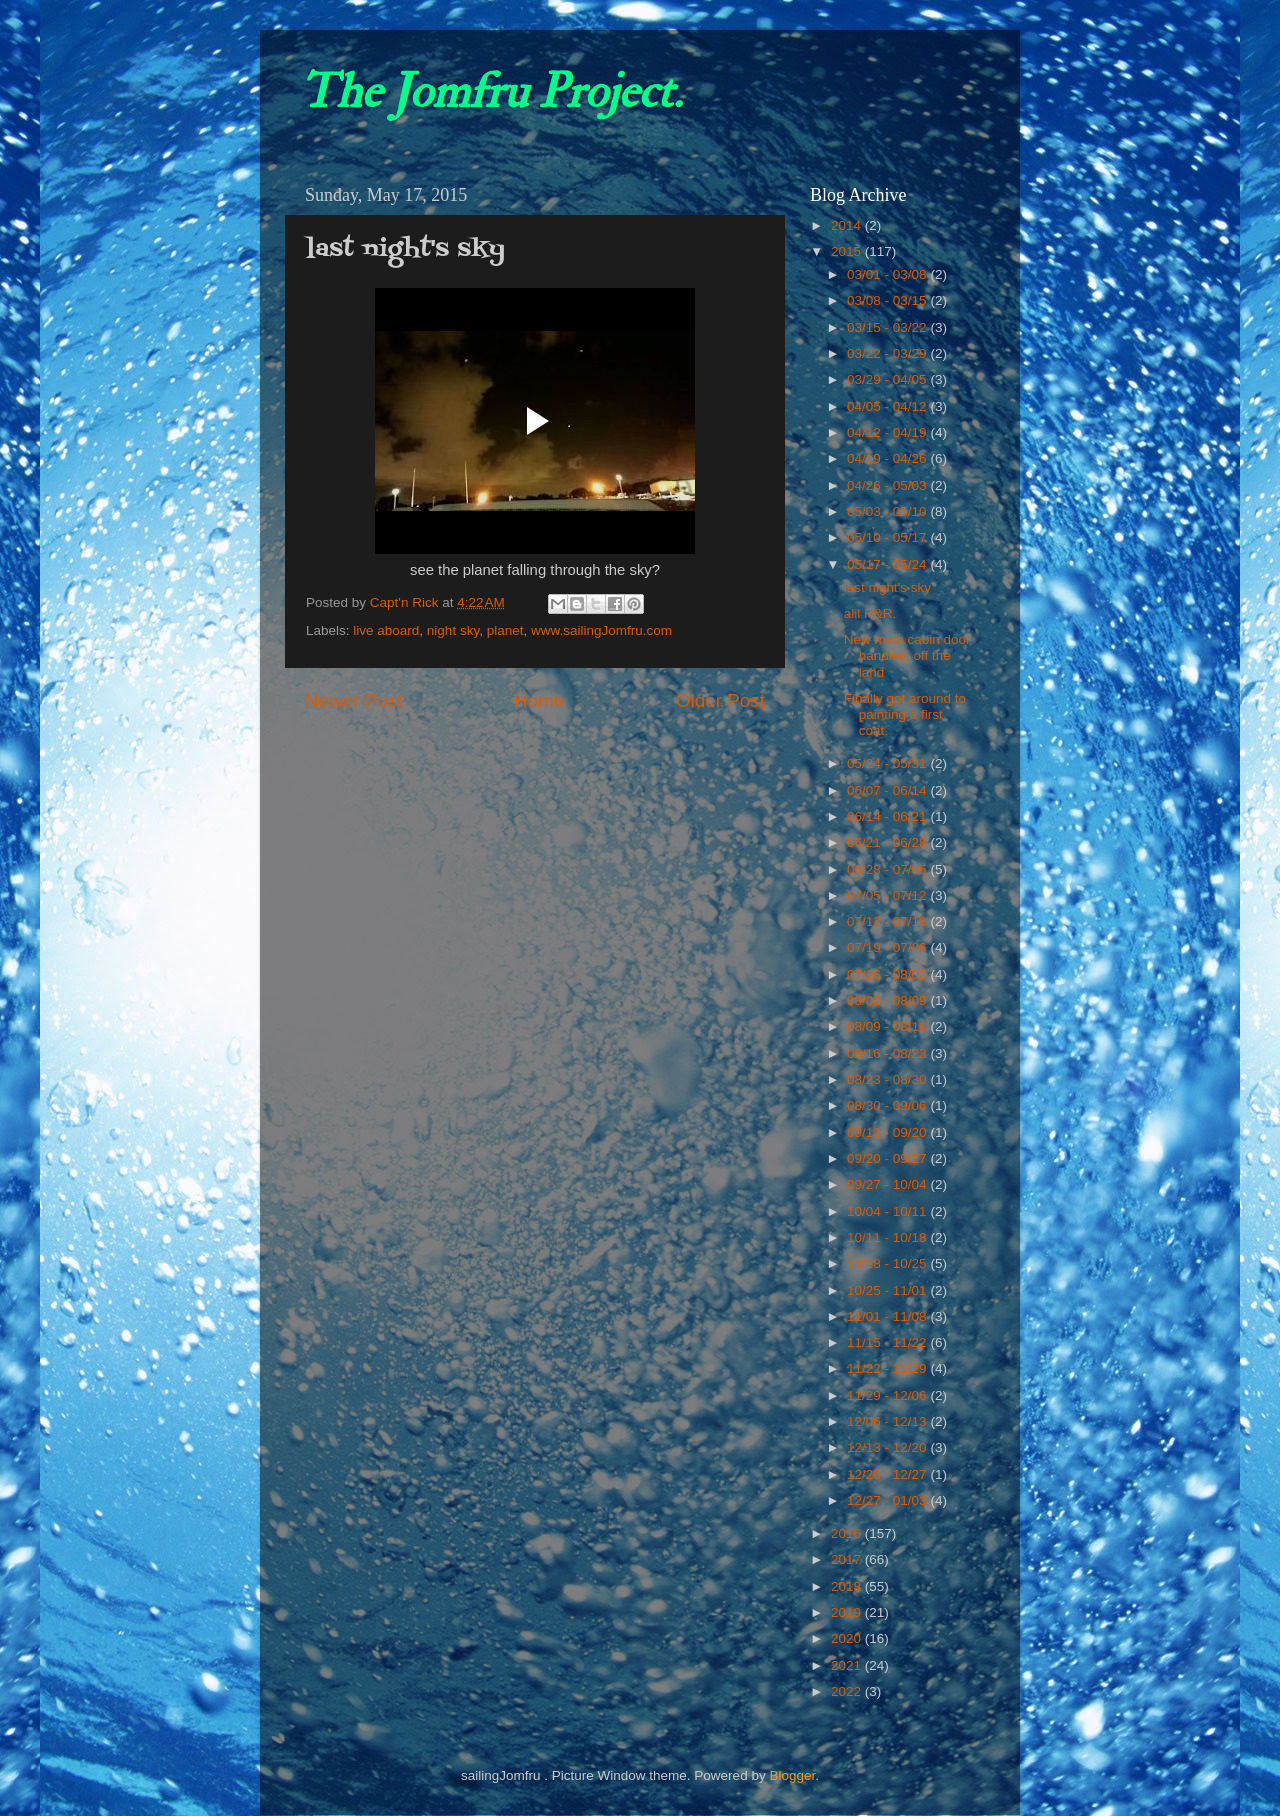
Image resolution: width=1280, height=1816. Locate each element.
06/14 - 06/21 (888, 816)
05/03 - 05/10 (888, 511)
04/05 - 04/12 (888, 406)
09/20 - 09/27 (888, 1158)
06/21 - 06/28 (888, 842)
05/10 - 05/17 (888, 537)
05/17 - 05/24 (888, 564)
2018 (848, 1586)
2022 (848, 1691)
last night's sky (887, 587)
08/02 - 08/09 (888, 1000)
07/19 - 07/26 (888, 947)
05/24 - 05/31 (888, 763)
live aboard (386, 630)
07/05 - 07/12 (888, 895)
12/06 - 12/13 (888, 1421)
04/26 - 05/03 (888, 485)
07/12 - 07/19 (888, 921)
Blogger (792, 1775)
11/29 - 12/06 (888, 1395)
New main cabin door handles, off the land (907, 655)
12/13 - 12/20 (888, 1447)
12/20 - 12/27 (888, 1474)
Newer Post (354, 700)
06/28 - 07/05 (888, 869)
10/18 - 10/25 (888, 1263)
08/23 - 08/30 (888, 1079)
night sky (453, 630)
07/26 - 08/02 (888, 974)
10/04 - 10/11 (888, 1211)
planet (505, 630)
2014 (848, 225)
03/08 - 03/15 (888, 300)
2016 (848, 1533)
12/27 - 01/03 (888, 1500)
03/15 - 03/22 (888, 327)
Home (539, 700)
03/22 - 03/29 (888, 353)
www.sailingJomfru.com (601, 630)
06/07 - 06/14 (888, 790)
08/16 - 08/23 (888, 1053)
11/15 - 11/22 (888, 1342)
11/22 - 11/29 (888, 1368)
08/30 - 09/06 (888, 1105)
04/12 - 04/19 (888, 432)
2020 (848, 1638)
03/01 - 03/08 (888, 274)
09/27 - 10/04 (888, 1184)
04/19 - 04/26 (888, 458)
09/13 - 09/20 (888, 1132)
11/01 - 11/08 (888, 1316)
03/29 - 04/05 (888, 379)
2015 (848, 251)
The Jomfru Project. (491, 92)
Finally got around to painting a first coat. (905, 714)
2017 (848, 1559)
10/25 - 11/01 (888, 1290)
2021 (848, 1665)
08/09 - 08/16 (888, 1026)
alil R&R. (870, 613)
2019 (848, 1612)
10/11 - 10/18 (888, 1237)
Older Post (720, 700)
